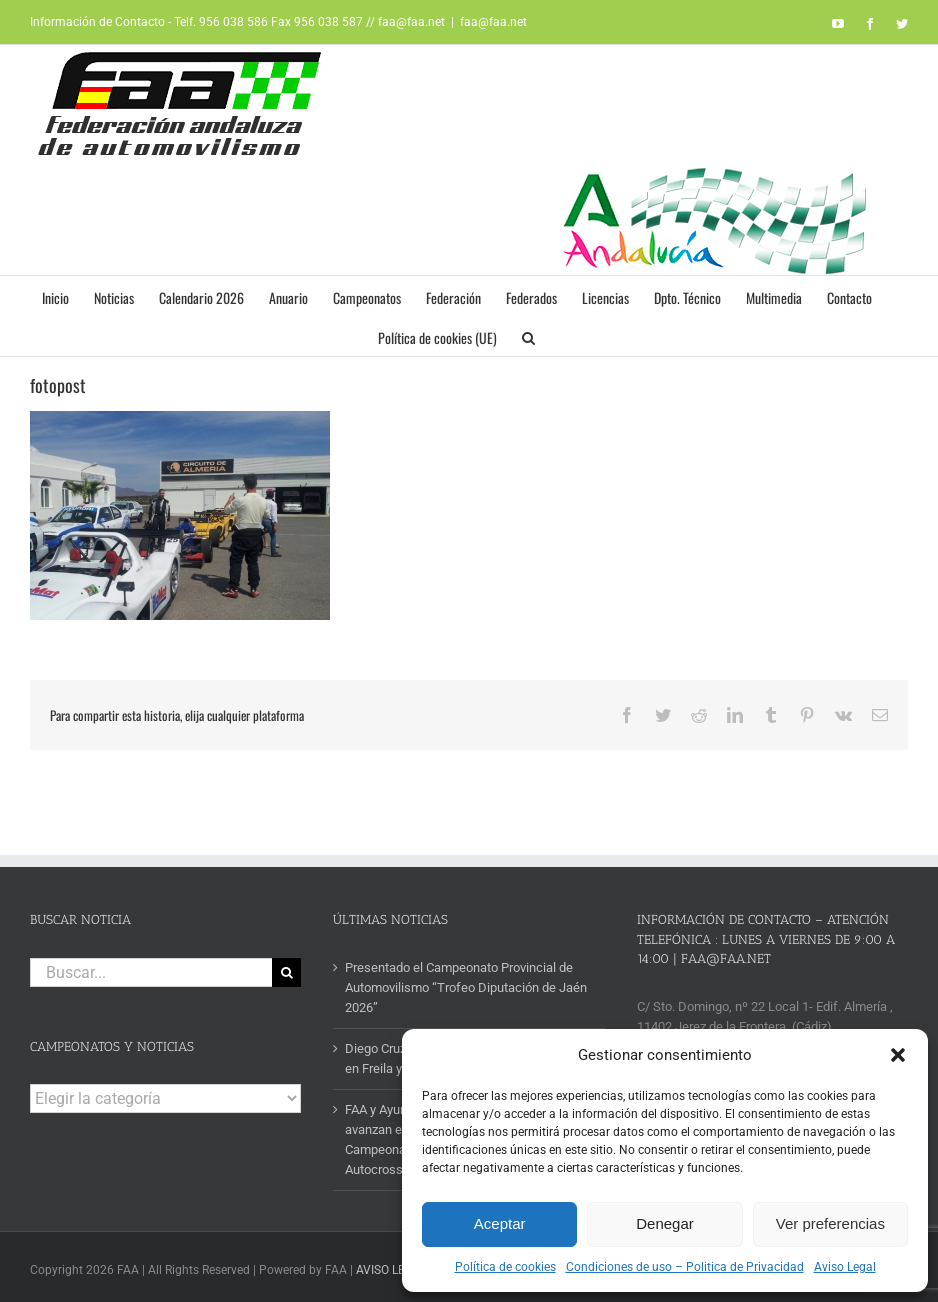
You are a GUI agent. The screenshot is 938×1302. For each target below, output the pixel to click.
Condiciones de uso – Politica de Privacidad (685, 1267)
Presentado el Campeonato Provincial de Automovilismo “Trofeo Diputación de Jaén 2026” (466, 987)
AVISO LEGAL (391, 1270)
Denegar (665, 1223)
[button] (898, 1055)
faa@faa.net (493, 22)
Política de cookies (505, 1267)
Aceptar (500, 1223)
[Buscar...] (151, 972)
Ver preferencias (830, 1223)
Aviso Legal (845, 1267)
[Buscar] (286, 972)
